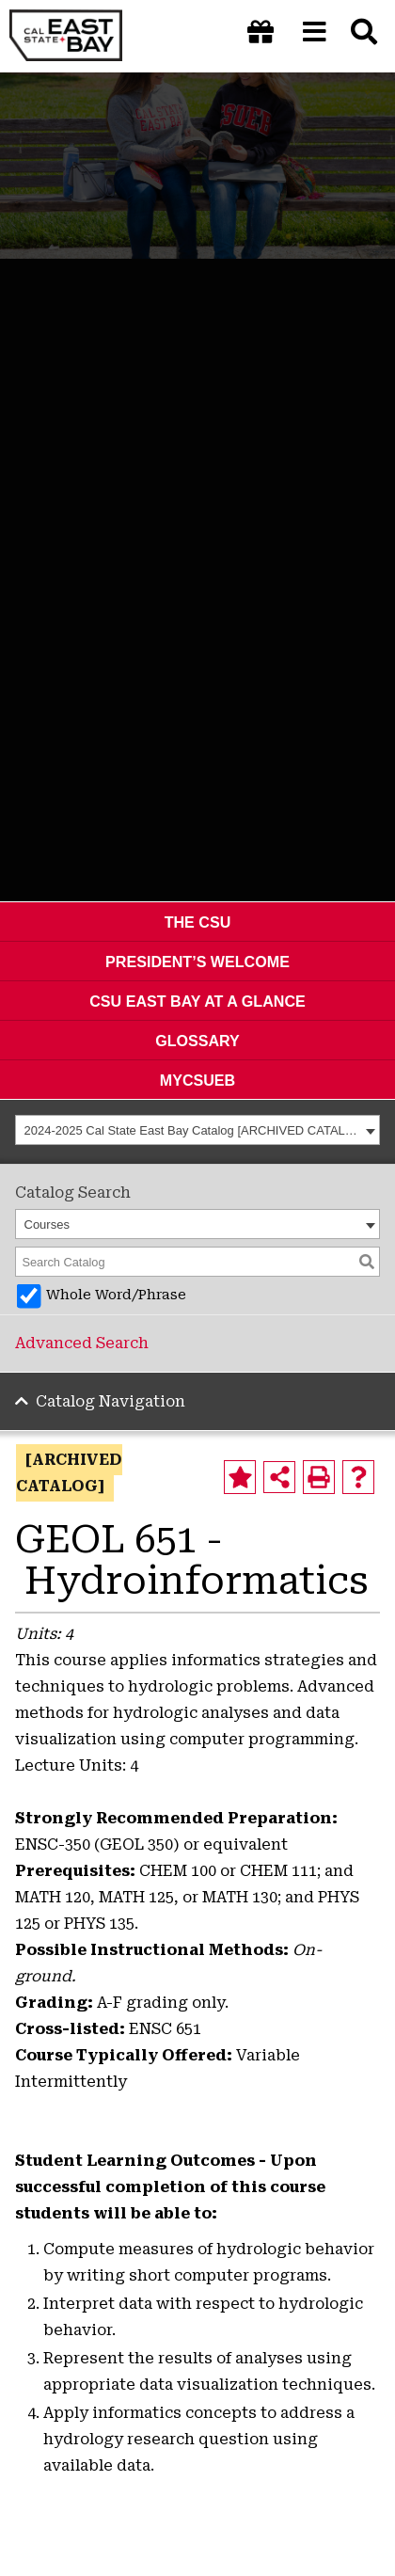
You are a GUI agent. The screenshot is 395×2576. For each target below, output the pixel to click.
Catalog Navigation (110, 1401)
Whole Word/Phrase (116, 1295)
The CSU (198, 922)
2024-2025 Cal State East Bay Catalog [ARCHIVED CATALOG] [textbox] (192, 1130)
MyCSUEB (197, 1080)
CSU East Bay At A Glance (197, 1001)
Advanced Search (82, 1343)
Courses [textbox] (47, 1224)
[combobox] (197, 1130)
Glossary (197, 1040)
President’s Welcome (197, 961)
